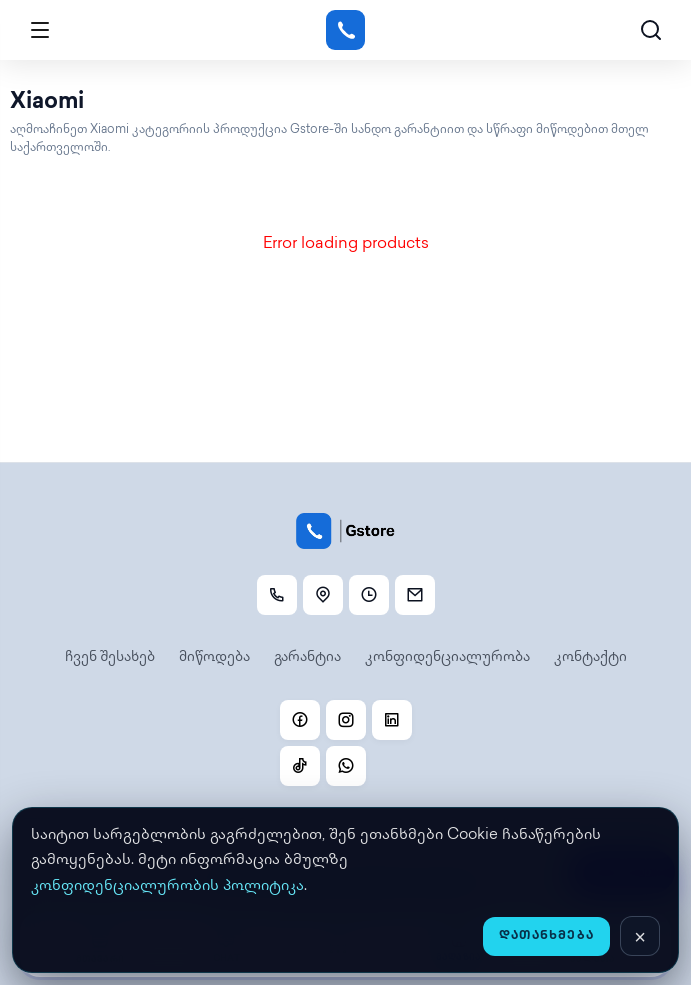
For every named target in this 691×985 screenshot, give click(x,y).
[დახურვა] (640, 936)
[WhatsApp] (346, 766)
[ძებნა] (651, 30)
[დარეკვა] (277, 595)
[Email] (415, 595)
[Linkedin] (392, 720)
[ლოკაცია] (323, 595)
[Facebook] (300, 720)
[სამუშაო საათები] (369, 595)
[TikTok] (300, 766)
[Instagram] (346, 720)
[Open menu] (40, 30)
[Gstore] (345, 30)
